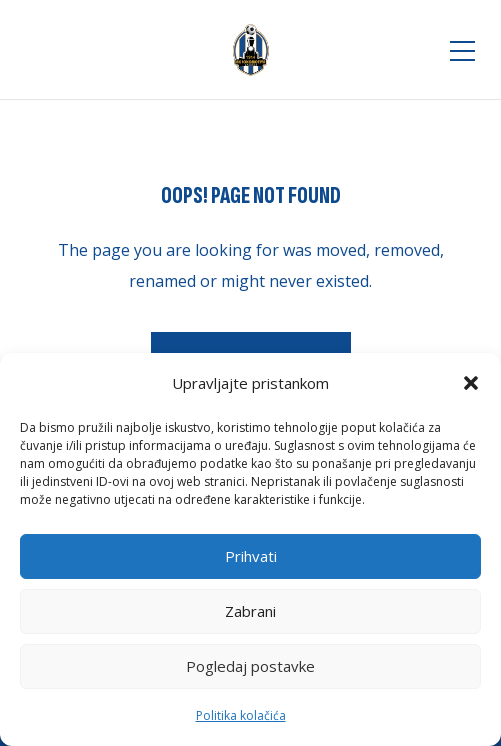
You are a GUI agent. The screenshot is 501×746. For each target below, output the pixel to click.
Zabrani (250, 611)
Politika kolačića (241, 715)
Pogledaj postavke (250, 666)
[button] (471, 383)
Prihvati (251, 556)
